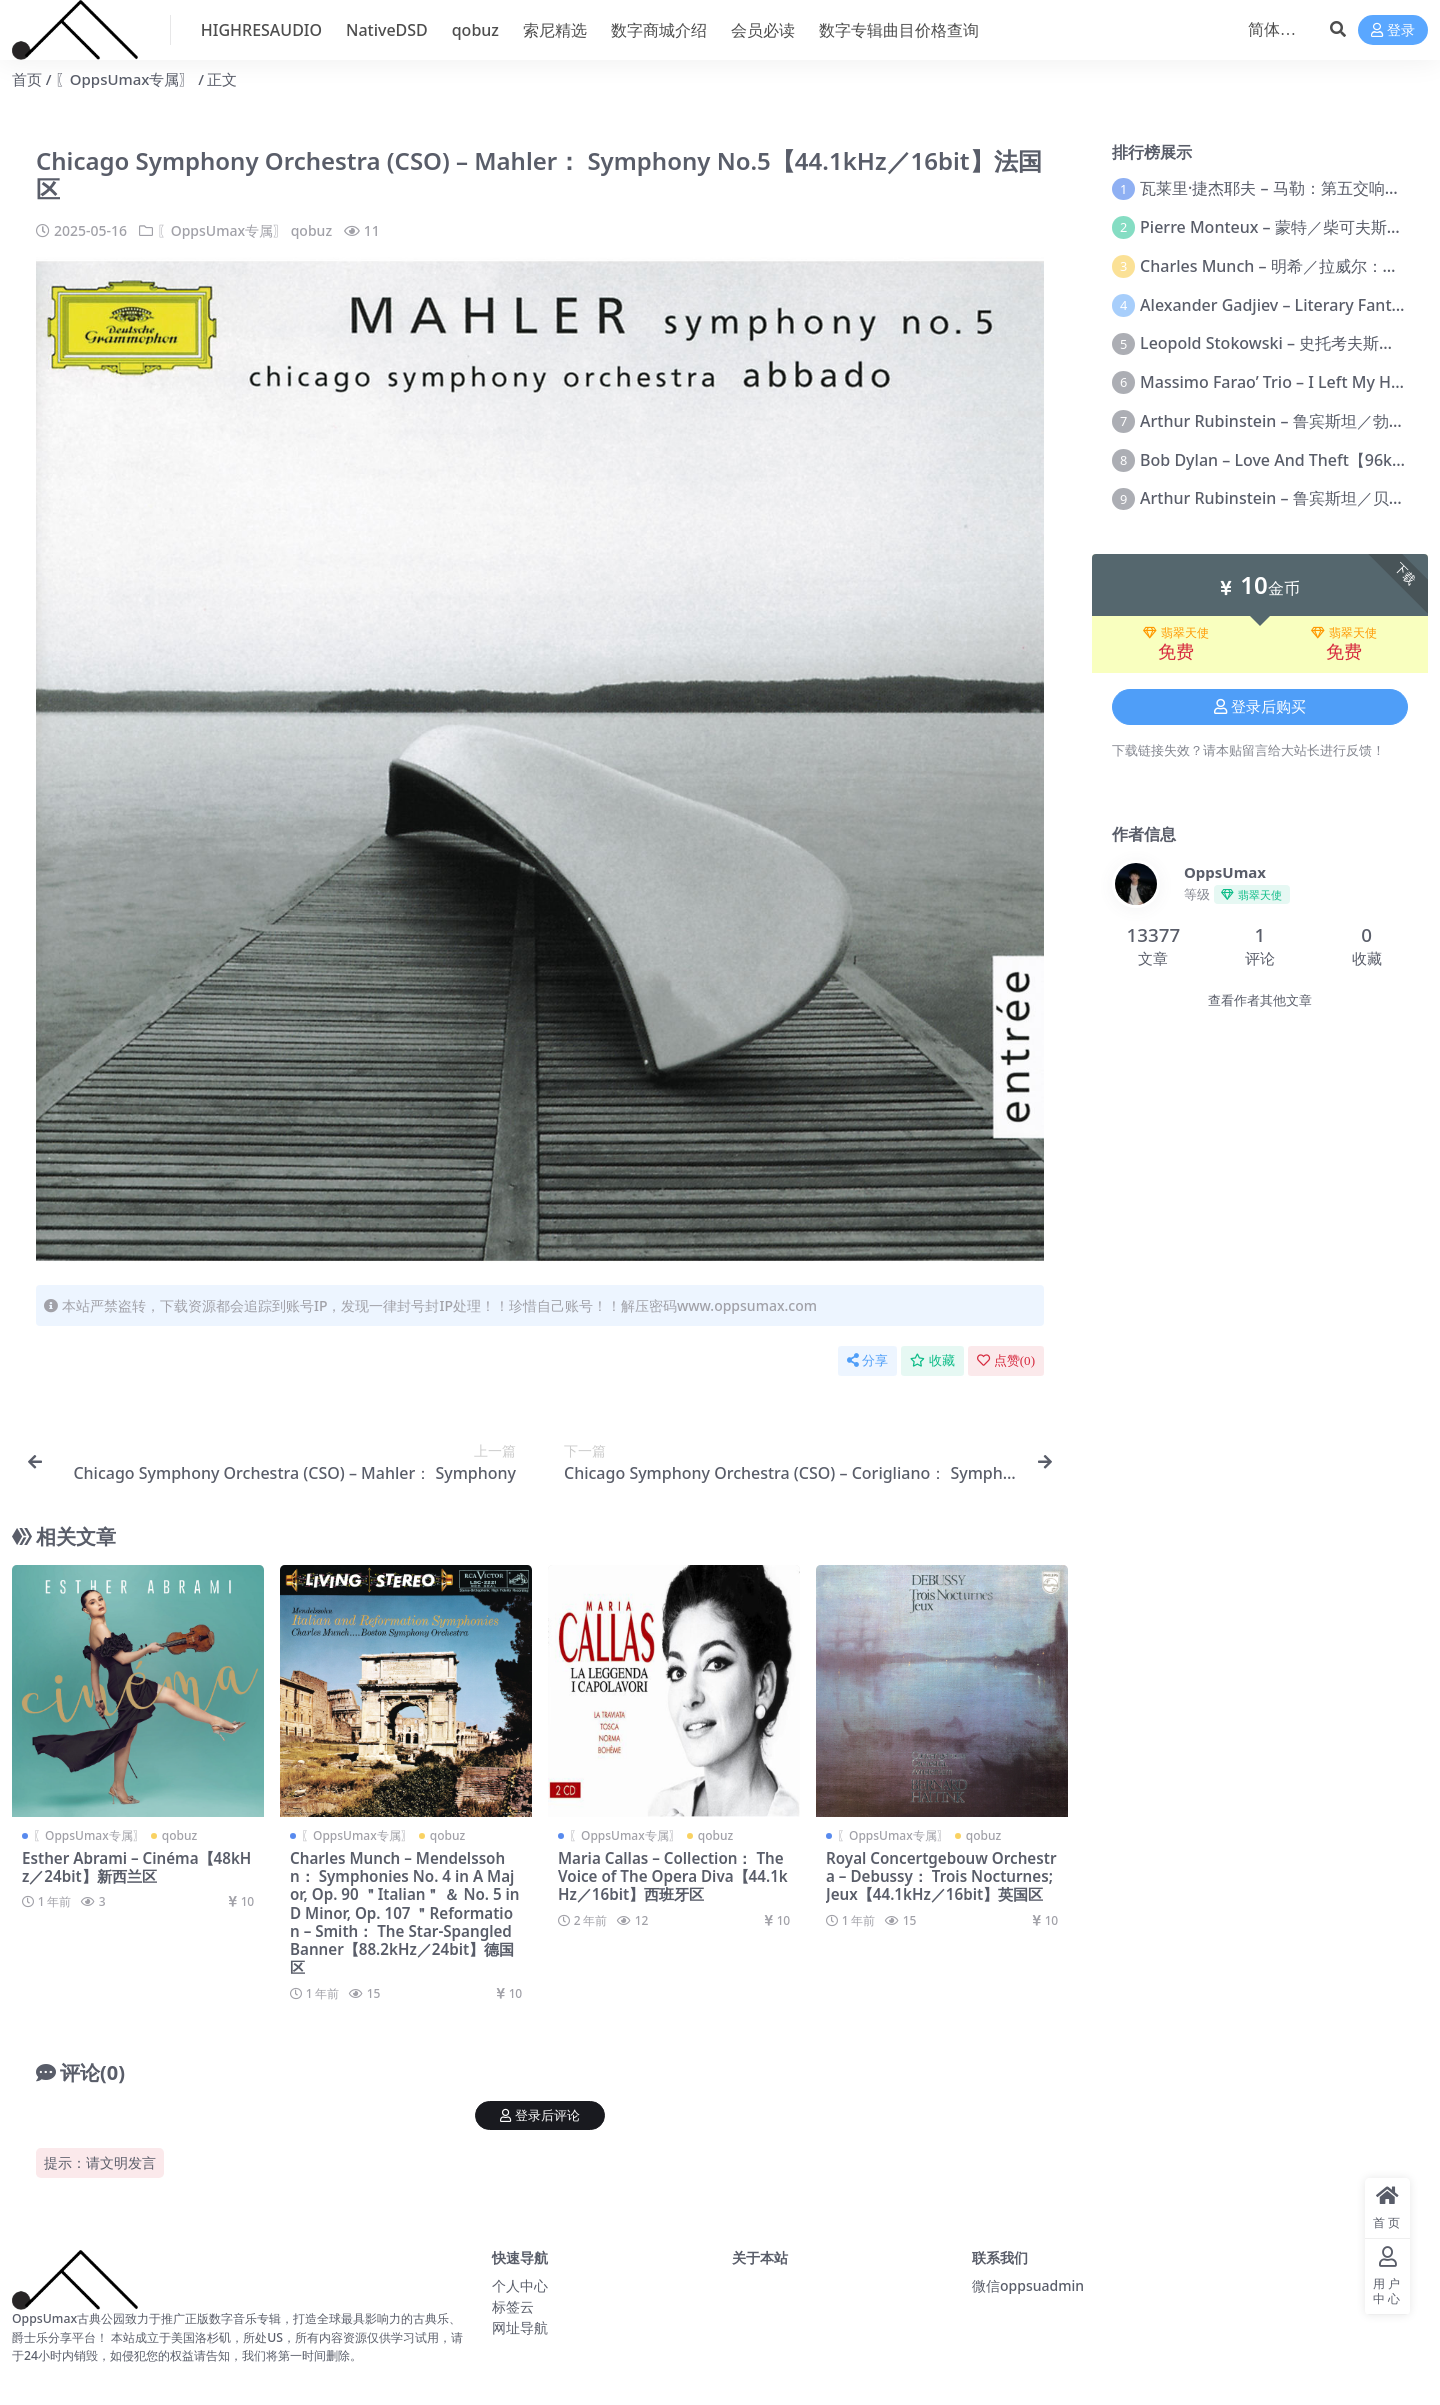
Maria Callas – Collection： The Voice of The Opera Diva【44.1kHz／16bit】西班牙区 (673, 1876)
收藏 (932, 1360)
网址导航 (520, 2327)
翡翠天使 (1176, 633)
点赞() (1006, 1360)
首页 (27, 79)
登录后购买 (1260, 707)
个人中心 (520, 2285)
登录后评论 (540, 2115)
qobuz (311, 230)
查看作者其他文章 (1260, 1000)
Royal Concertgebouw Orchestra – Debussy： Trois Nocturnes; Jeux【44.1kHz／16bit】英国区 (941, 1876)
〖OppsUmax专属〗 (125, 79)
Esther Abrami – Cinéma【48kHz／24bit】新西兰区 (136, 1867)
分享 (867, 1360)
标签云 (513, 2306)
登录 (1393, 30)
